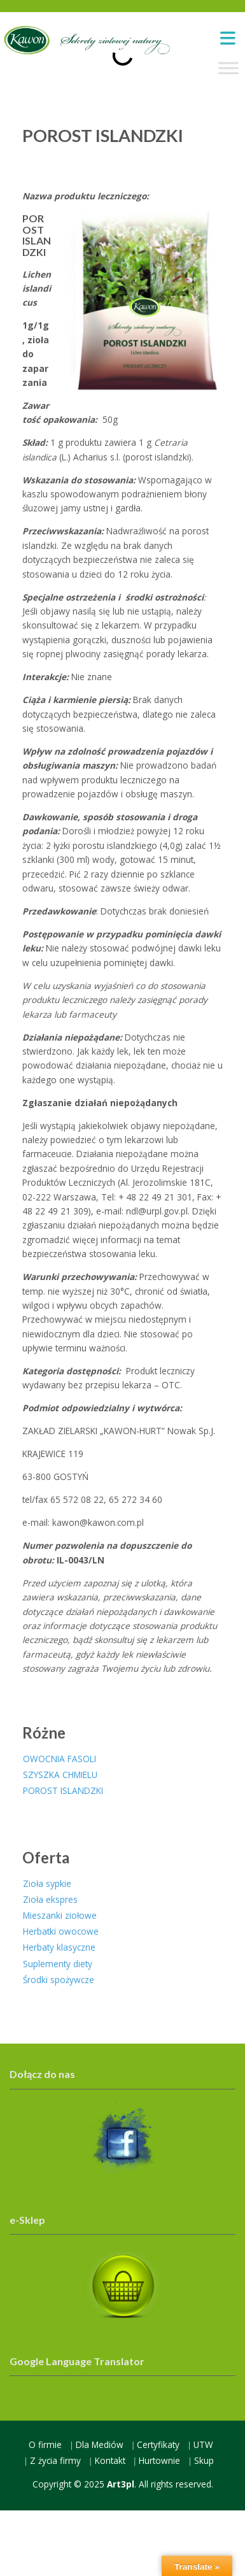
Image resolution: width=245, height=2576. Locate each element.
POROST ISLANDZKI (63, 1790)
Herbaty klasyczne (59, 1947)
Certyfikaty (158, 2444)
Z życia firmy (55, 2460)
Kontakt (110, 2460)
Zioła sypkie (47, 1883)
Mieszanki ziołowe (60, 1915)
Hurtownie (159, 2460)
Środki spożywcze (58, 1980)
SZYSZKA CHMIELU (60, 1774)
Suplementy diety (57, 1964)
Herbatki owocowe (61, 1931)
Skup (204, 2460)
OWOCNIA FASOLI (59, 1759)
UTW (203, 2444)
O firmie (45, 2444)
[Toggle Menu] (228, 68)
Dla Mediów (99, 2444)
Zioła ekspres (50, 1899)
